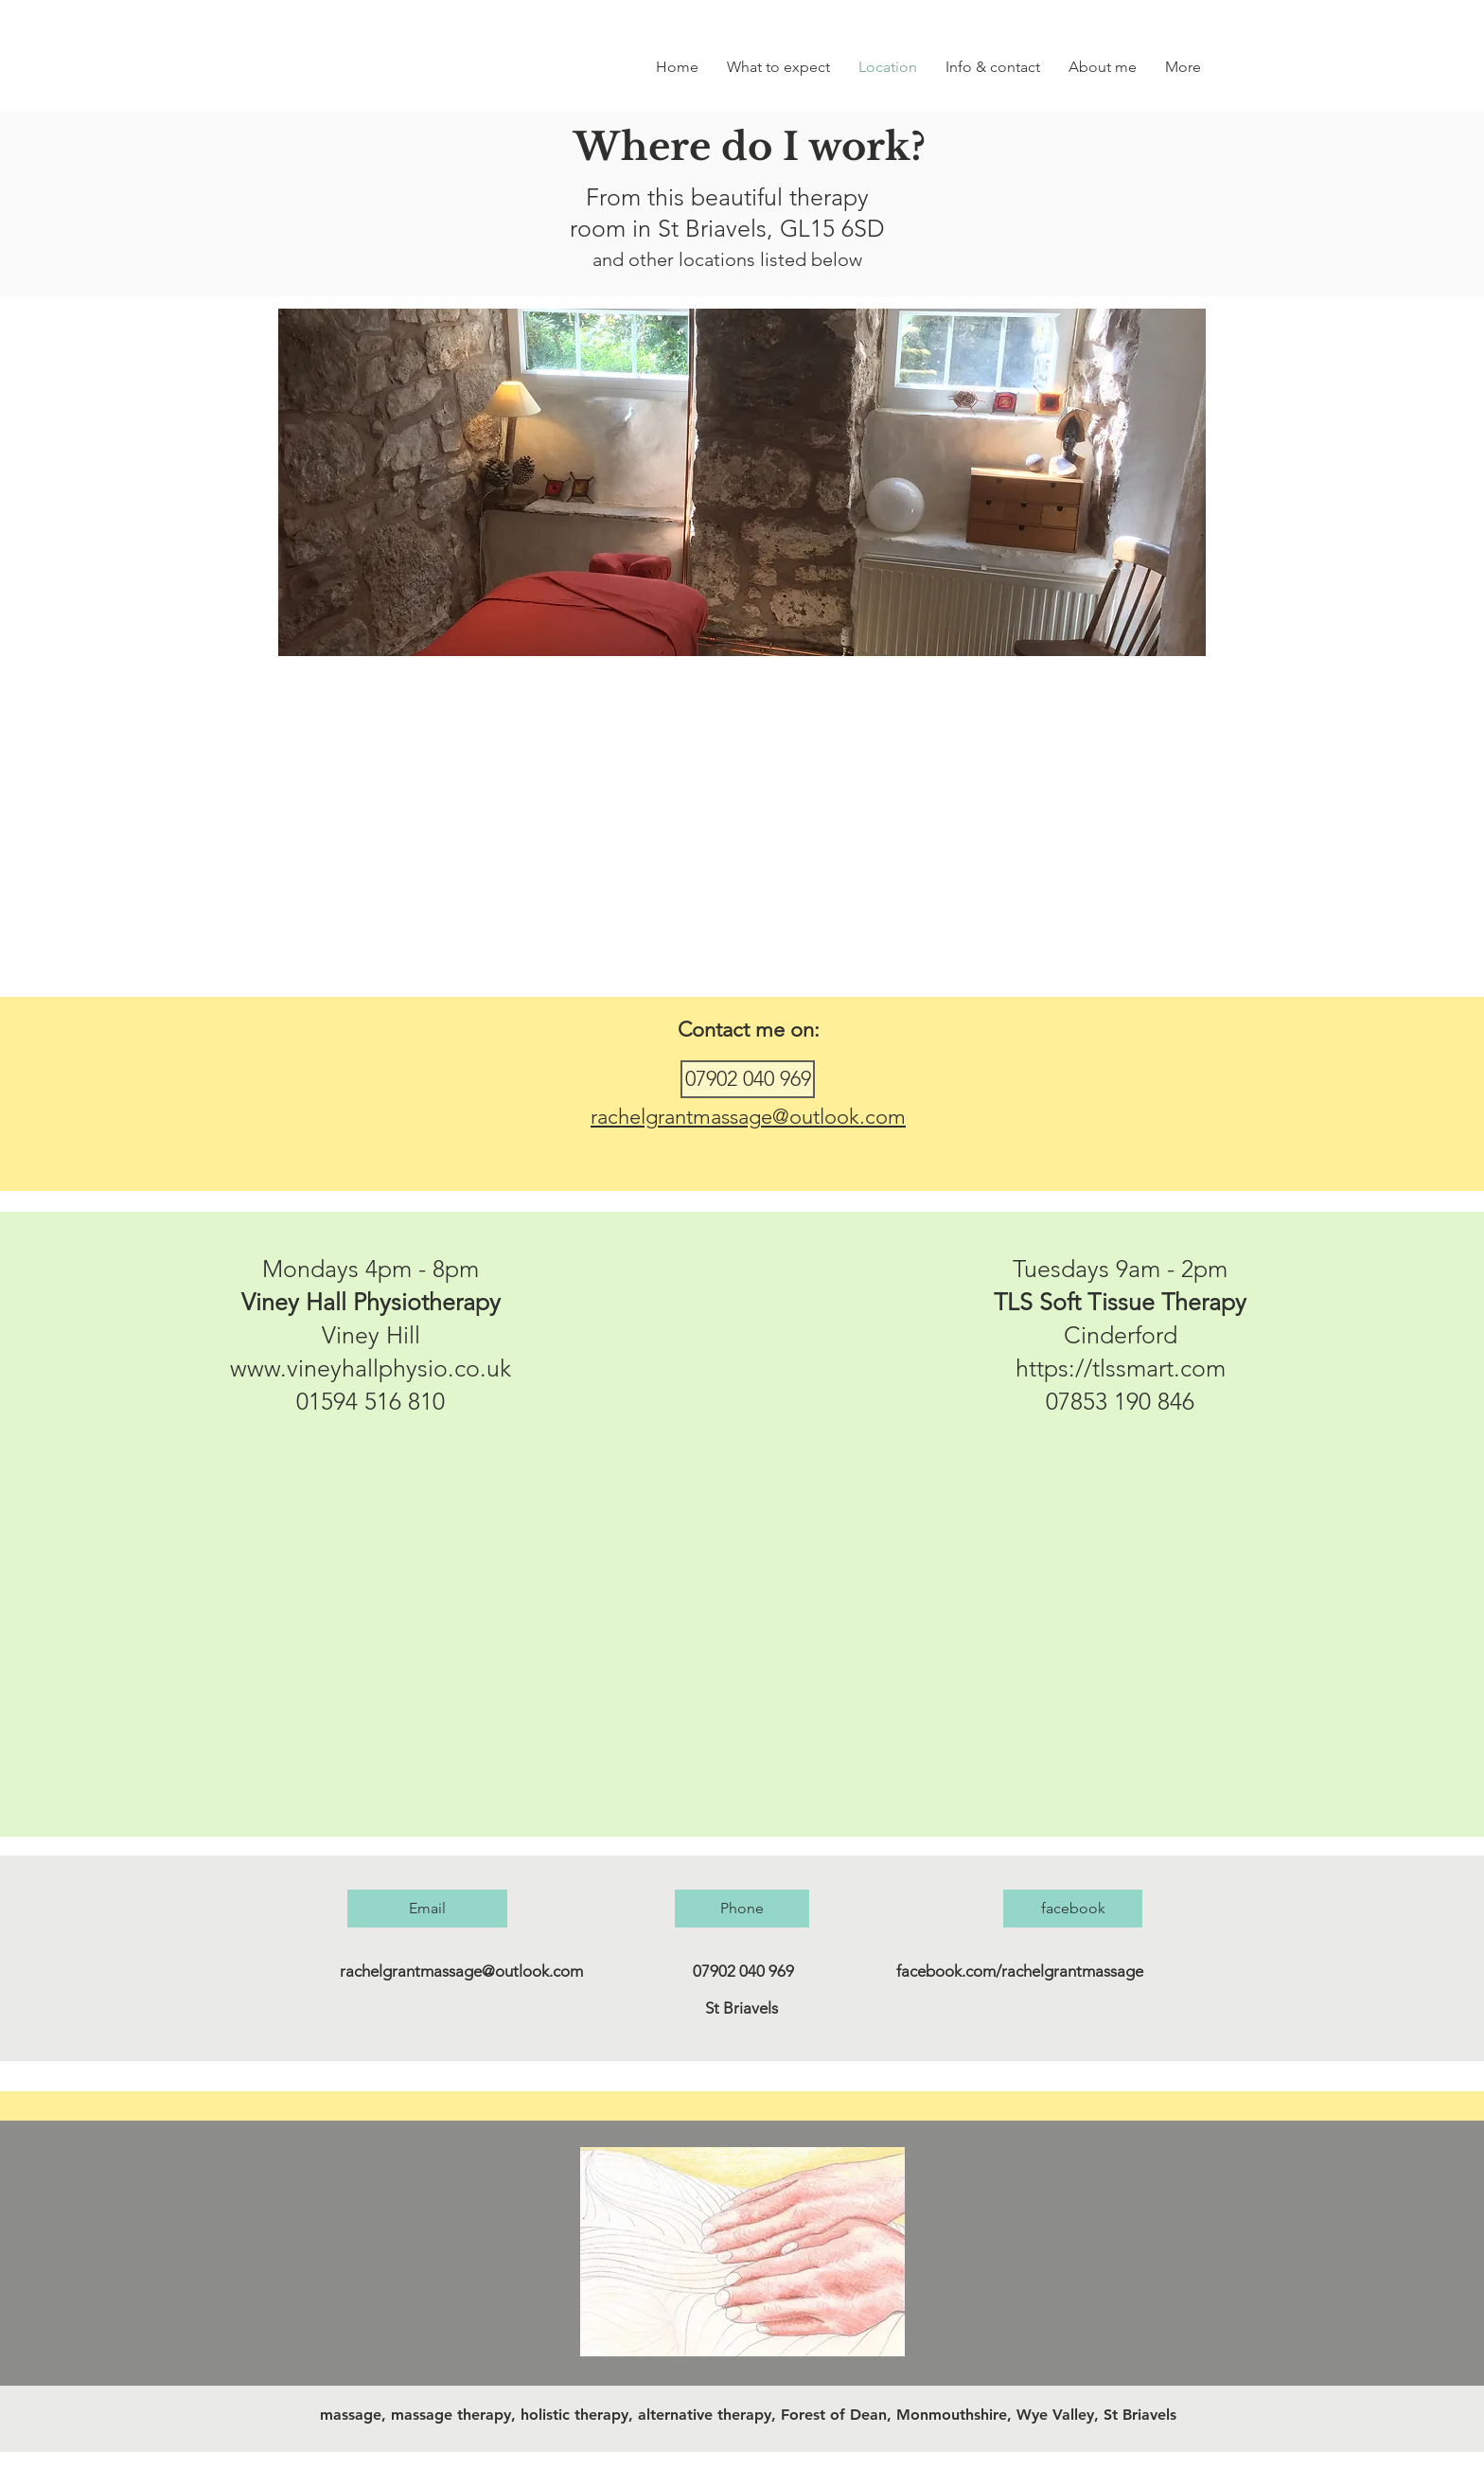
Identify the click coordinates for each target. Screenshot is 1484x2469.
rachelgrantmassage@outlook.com (748, 1116)
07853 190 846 (1120, 1401)
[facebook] (1072, 1908)
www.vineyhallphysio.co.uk (370, 1368)
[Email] (427, 1908)
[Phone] (742, 1908)
